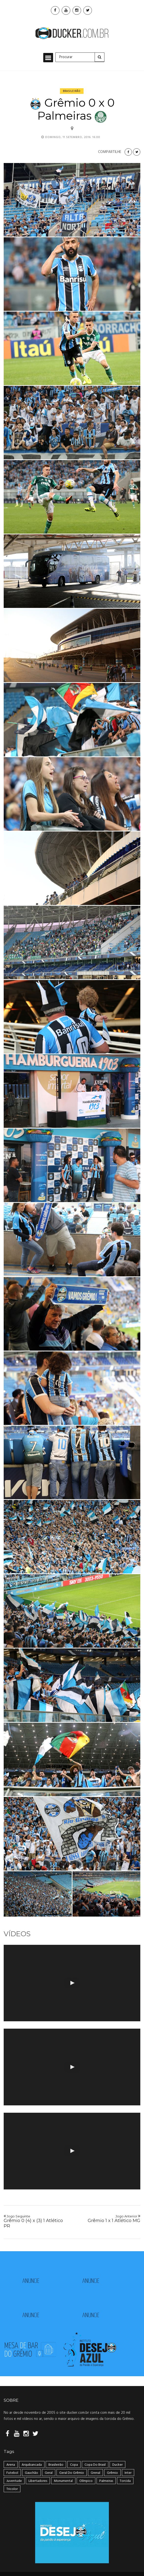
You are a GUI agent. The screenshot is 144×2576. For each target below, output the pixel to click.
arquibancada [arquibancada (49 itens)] (32, 2465)
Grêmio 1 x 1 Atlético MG (107, 2219)
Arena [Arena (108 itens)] (10, 2465)
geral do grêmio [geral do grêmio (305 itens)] (71, 2473)
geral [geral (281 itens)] (49, 2473)
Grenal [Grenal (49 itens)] (95, 2473)
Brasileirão (72, 91)
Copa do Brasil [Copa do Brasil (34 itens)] (95, 2465)
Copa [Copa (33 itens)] (74, 2465)
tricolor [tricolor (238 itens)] (12, 2489)
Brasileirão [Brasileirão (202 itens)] (55, 2465)
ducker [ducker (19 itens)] (117, 2465)
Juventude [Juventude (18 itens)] (14, 2481)
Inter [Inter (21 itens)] (128, 2473)
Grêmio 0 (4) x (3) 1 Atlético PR (36, 2221)
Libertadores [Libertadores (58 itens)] (38, 2481)
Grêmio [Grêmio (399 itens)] (112, 2473)
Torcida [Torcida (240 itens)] (125, 2481)
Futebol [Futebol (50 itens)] (12, 2473)
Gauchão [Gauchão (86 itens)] (31, 2473)
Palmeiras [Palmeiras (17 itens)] (106, 2481)
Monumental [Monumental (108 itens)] (63, 2481)
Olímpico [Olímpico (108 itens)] (86, 2481)
